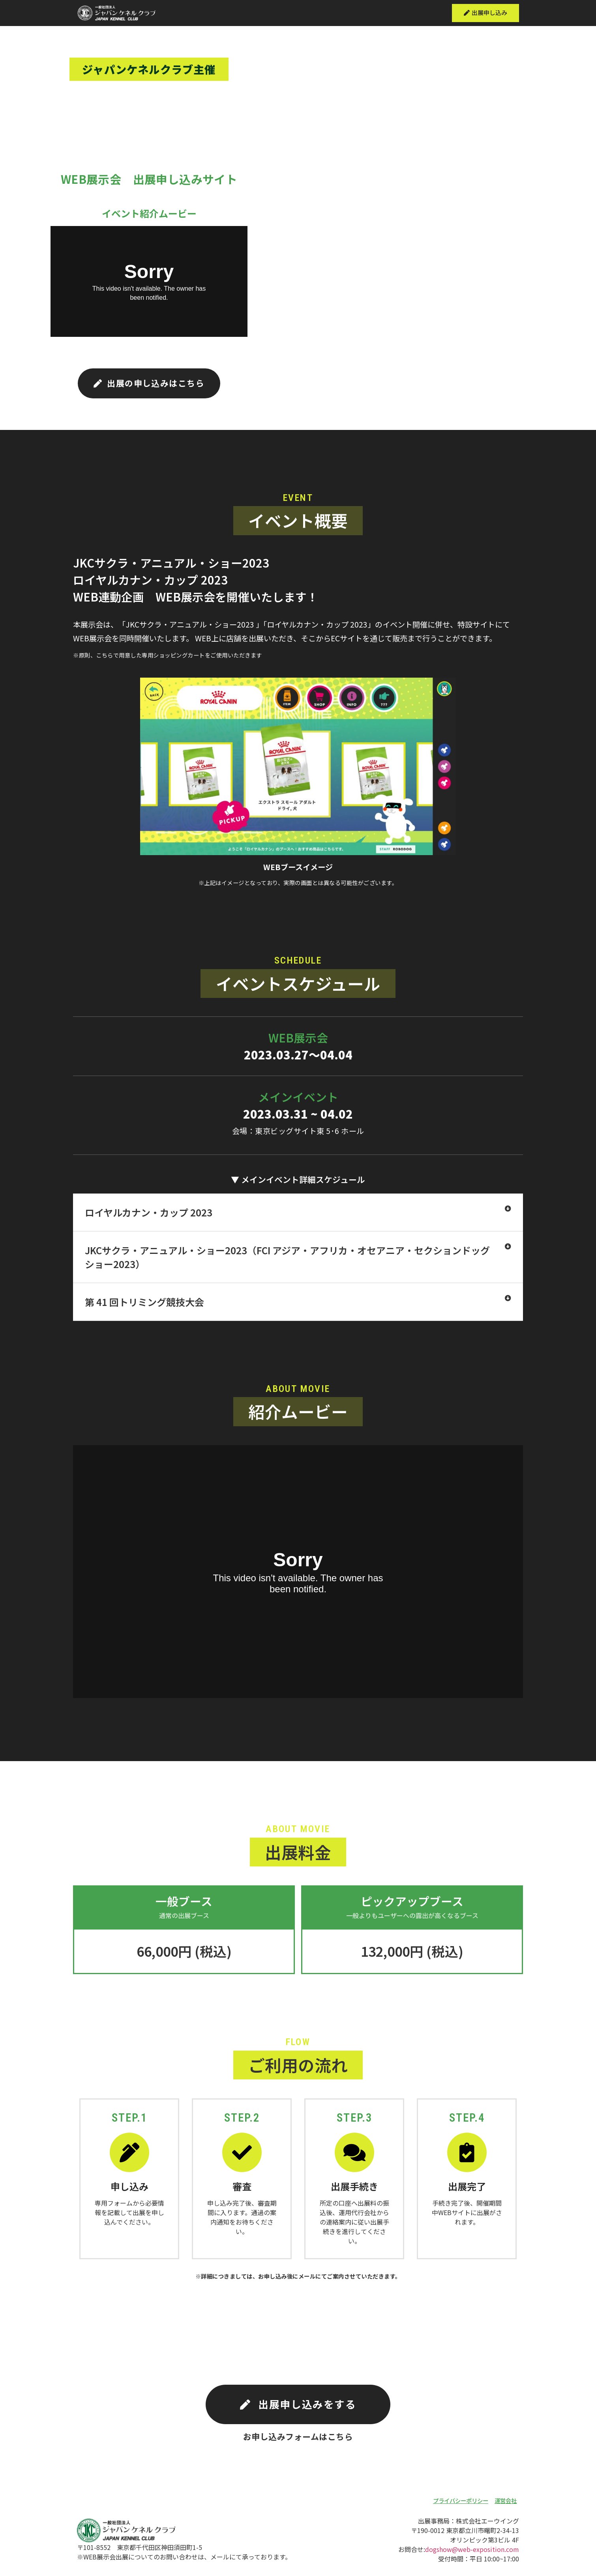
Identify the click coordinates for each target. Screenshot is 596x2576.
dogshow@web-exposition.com (472, 2558)
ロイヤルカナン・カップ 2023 (148, 1216)
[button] (484, 13)
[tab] (298, 1216)
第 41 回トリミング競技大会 (144, 1305)
